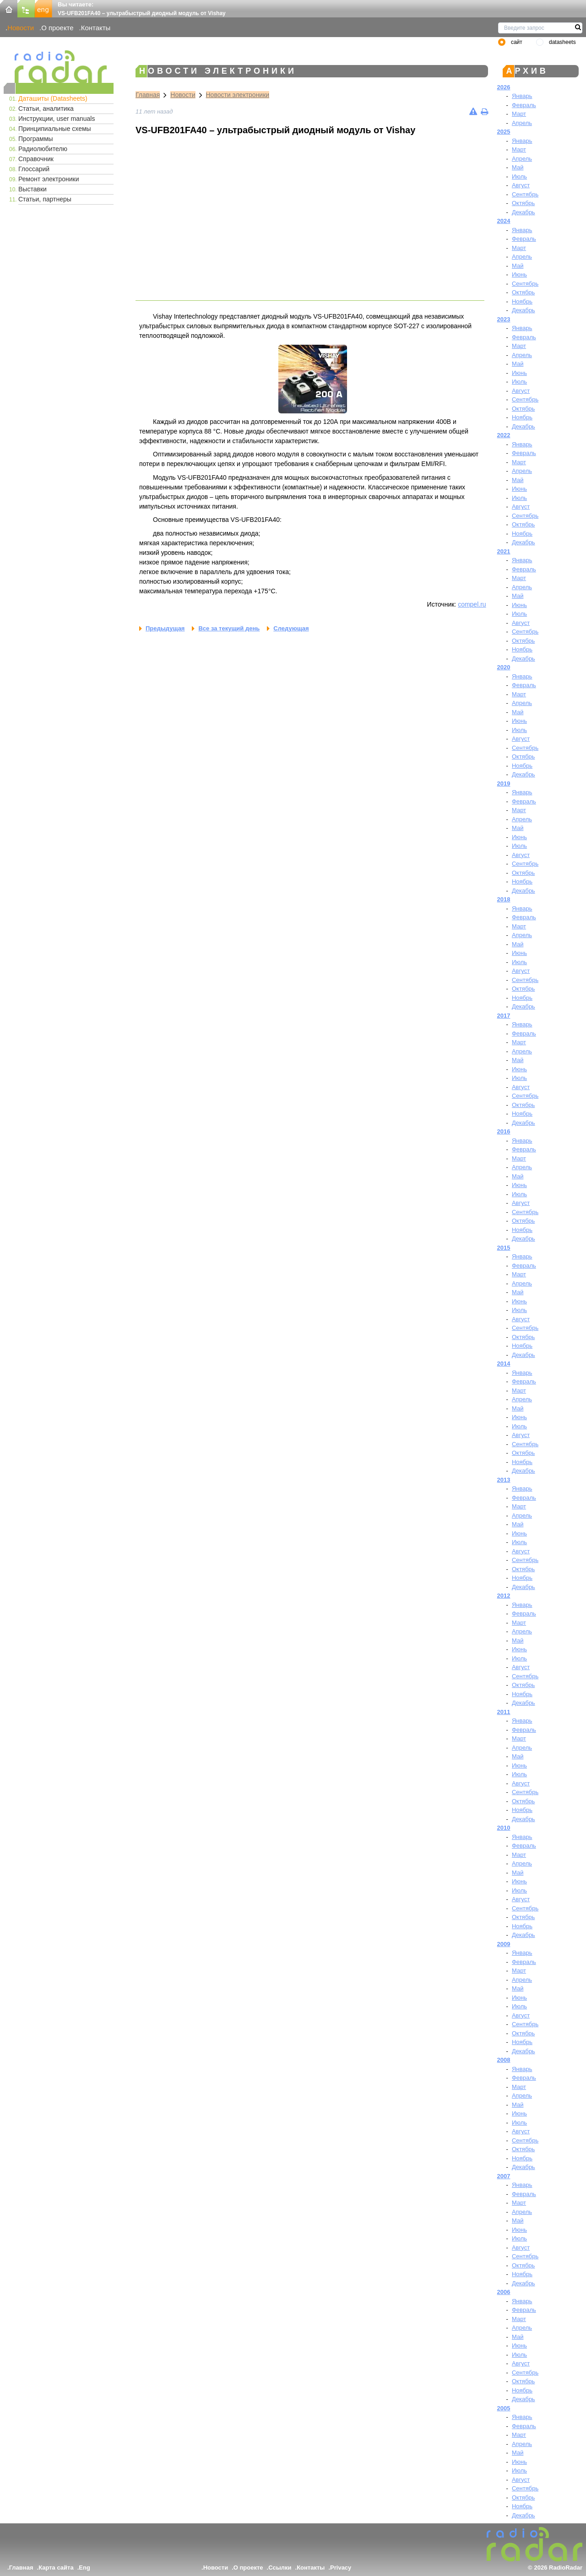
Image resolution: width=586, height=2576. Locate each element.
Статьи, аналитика (46, 108)
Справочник (36, 159)
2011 (503, 1711)
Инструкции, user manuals (56, 118)
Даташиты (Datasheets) (52, 98)
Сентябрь (525, 194)
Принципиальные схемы (54, 128)
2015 (503, 1247)
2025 (503, 131)
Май (517, 167)
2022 (503, 435)
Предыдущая (165, 628)
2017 (503, 1015)
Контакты (96, 28)
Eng (84, 2567)
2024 (503, 220)
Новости (20, 28)
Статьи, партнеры (44, 199)
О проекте (57, 28)
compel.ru (472, 604)
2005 (503, 2408)
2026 (503, 87)
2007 (503, 2176)
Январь (522, 95)
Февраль (524, 105)
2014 (503, 1363)
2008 (503, 2059)
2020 (503, 667)
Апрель (522, 122)
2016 (503, 1131)
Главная (148, 94)
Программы (35, 138)
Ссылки (279, 2567)
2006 (503, 2292)
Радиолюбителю (42, 148)
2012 (503, 1595)
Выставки (32, 189)
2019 (503, 783)
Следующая (291, 628)
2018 (503, 899)
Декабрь (523, 212)
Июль (519, 176)
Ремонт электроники (48, 179)
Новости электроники (238, 94)
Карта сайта (56, 2567)
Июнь (519, 274)
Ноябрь (522, 301)
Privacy (340, 2567)
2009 (503, 1944)
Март (519, 113)
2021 (503, 551)
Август (521, 185)
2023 (503, 319)
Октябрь (523, 203)
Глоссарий (33, 169)
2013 (503, 1479)
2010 (503, 1827)
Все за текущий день (229, 628)
